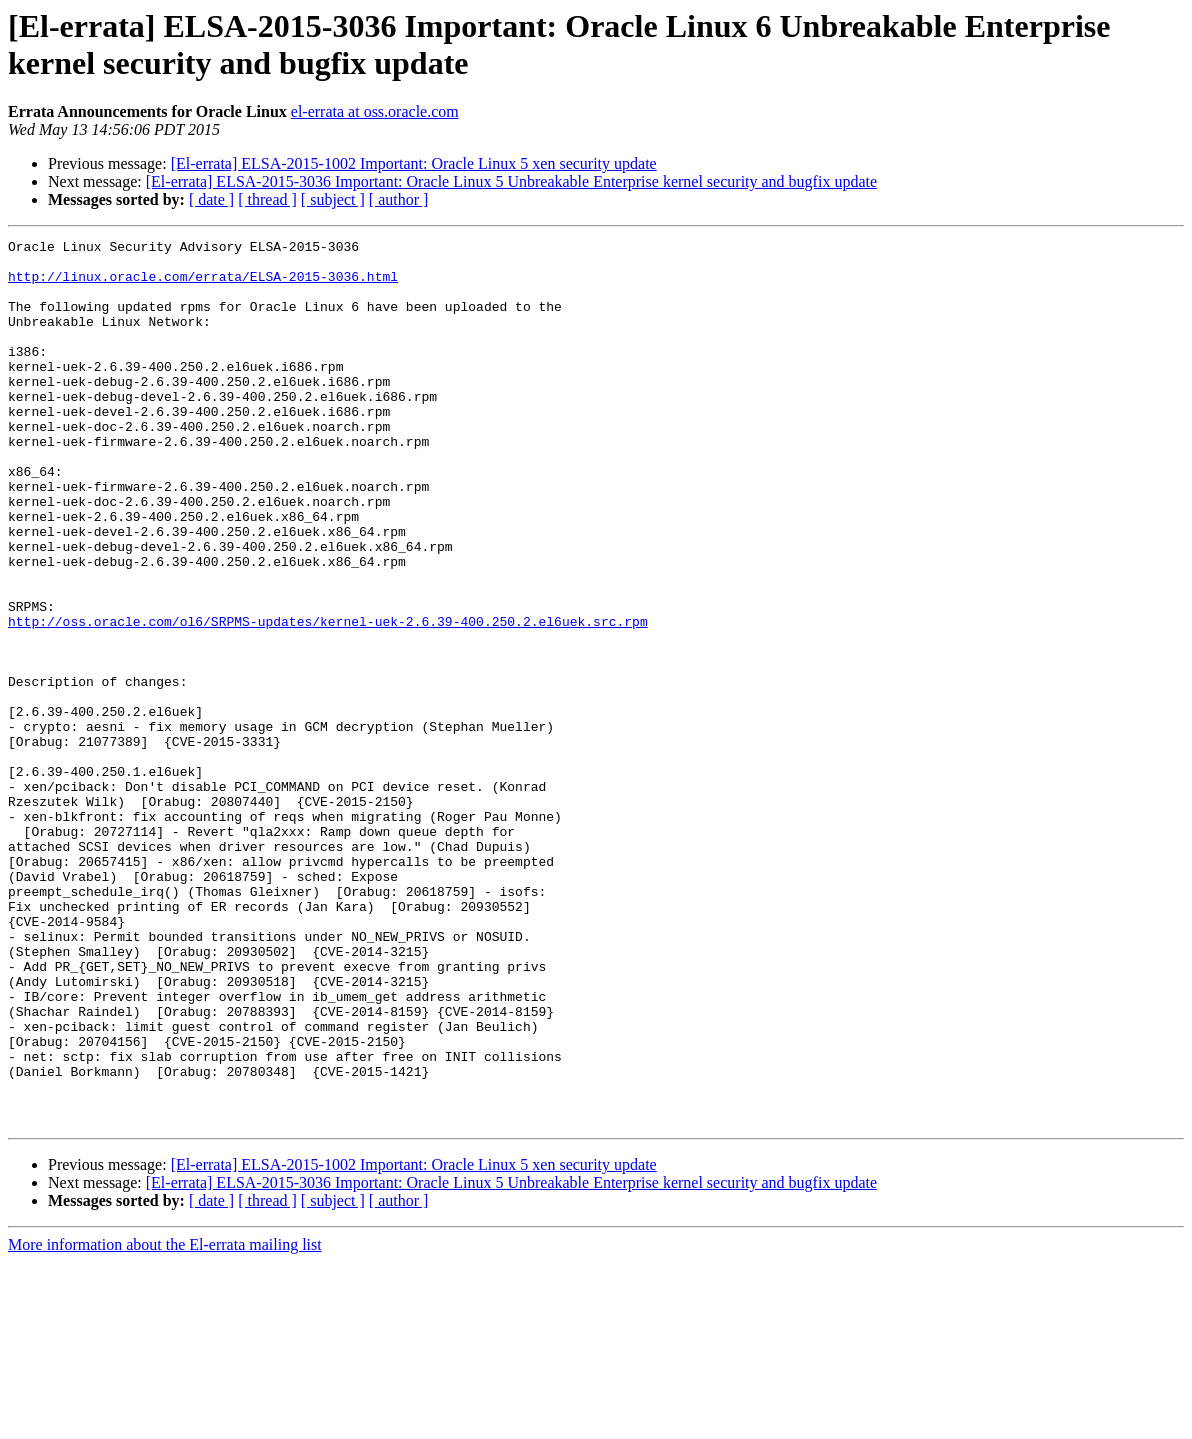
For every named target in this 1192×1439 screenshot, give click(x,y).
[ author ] (399, 199)
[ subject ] (333, 199)
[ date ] (211, 199)
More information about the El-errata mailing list (165, 1421)
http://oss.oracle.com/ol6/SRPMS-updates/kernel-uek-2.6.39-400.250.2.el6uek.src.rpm (328, 699)
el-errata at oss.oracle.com (375, 111)
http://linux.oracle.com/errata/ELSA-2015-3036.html (203, 285)
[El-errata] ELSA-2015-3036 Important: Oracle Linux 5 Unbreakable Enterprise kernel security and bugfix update (511, 181)
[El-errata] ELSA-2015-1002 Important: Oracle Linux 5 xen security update (414, 163)
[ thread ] (267, 199)
